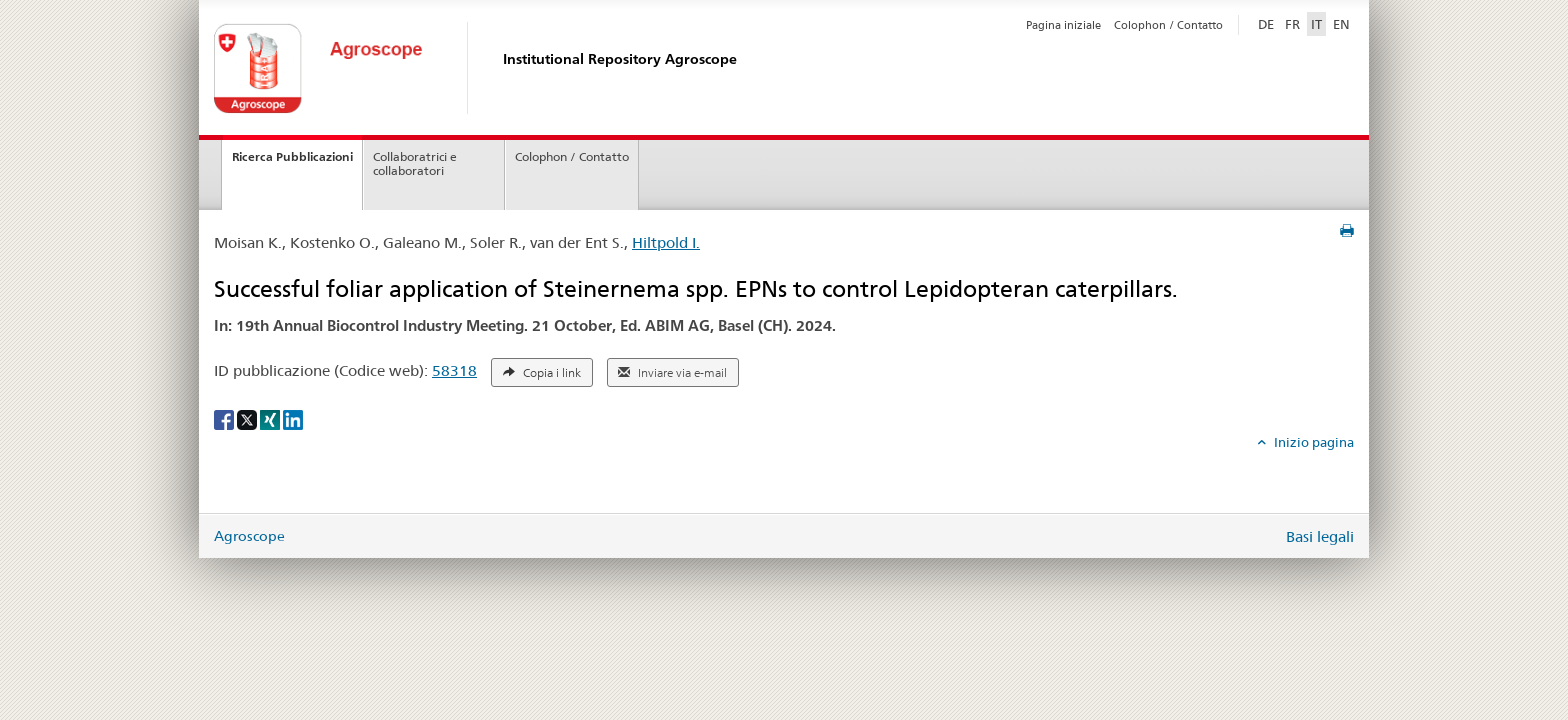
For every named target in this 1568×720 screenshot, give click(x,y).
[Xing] (271, 418)
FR (1292, 24)
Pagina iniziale (1063, 25)
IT (1316, 24)
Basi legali (1320, 536)
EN (1341, 24)
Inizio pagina (1312, 442)
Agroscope (249, 536)
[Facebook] (225, 418)
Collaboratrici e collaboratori (415, 164)
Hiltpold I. (666, 242)
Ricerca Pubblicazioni (292, 156)
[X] (248, 418)
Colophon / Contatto (1168, 25)
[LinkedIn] (293, 418)
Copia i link (542, 373)
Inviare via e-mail (672, 373)
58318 (454, 370)
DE (1268, 23)
